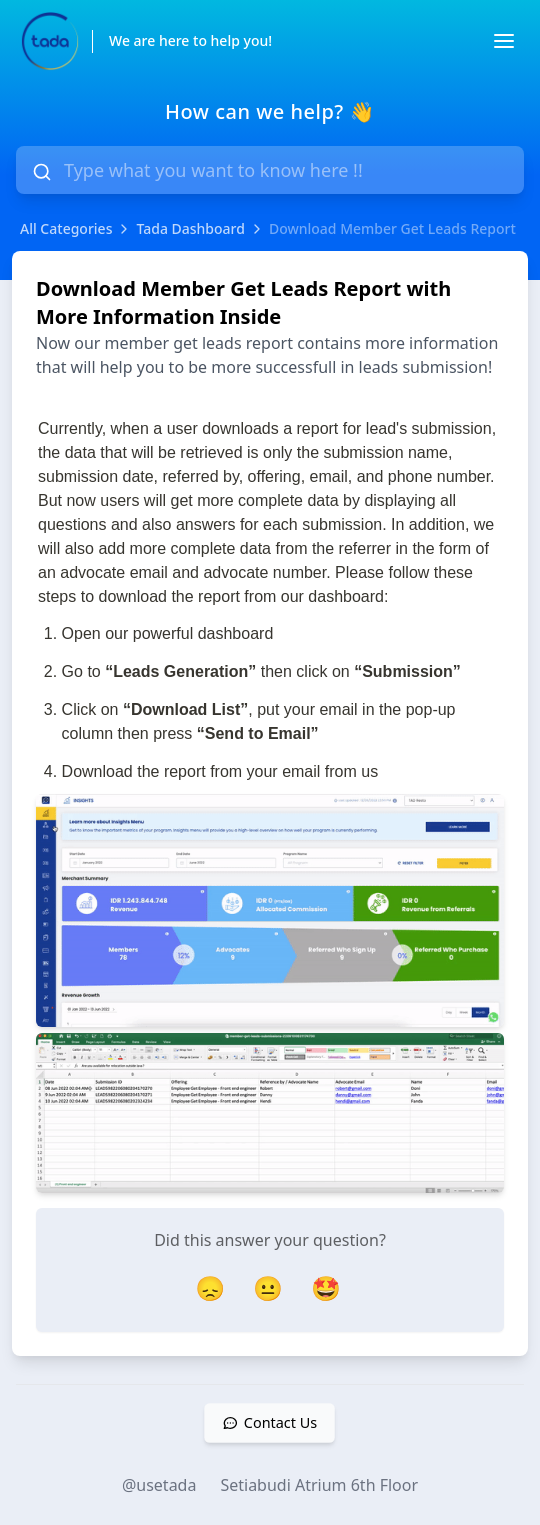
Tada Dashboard (190, 228)
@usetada (159, 1485)
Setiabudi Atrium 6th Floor (319, 1485)
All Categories (66, 228)
